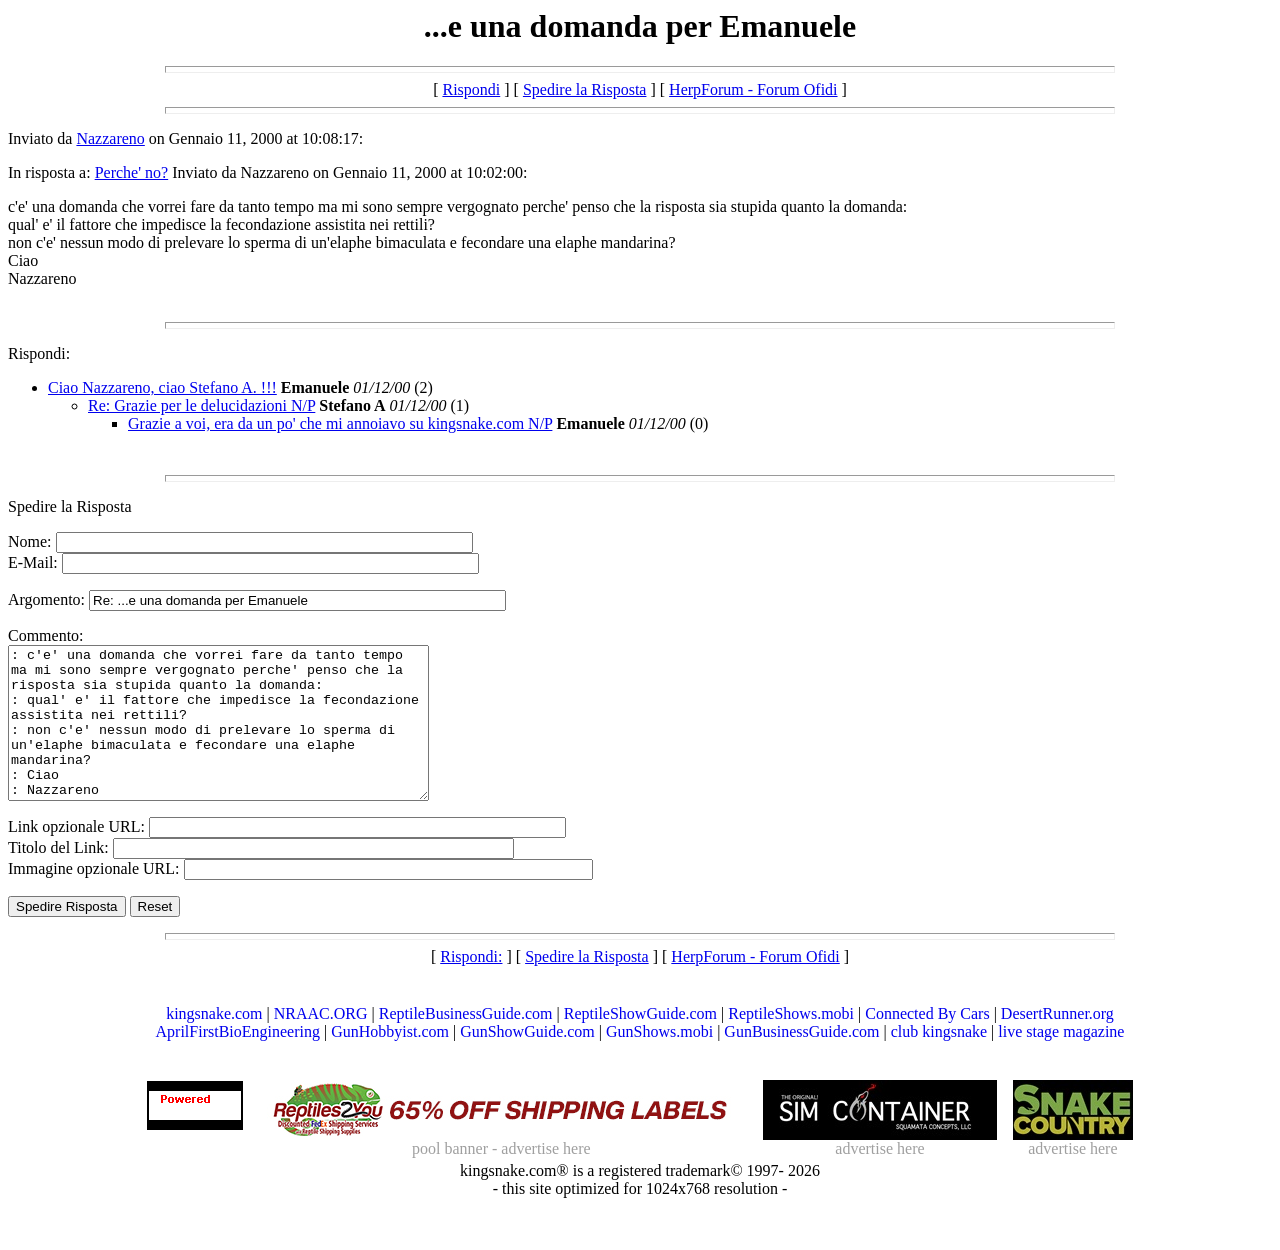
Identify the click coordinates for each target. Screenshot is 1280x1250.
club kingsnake (939, 1061)
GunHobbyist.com (390, 1061)
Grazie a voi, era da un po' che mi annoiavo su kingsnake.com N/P (340, 423)
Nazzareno (110, 138)
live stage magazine (1061, 1061)
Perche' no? (132, 172)
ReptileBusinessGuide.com (466, 1043)
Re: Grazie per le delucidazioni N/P (201, 405)
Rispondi (471, 89)
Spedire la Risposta (585, 89)
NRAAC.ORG (321, 1043)
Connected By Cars (927, 1043)
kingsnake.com (214, 1043)
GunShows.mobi (659, 1061)
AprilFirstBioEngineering (238, 1061)
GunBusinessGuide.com (801, 1061)
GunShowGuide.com (527, 1061)
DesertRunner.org (1057, 1043)
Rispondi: (39, 353)
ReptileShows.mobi (791, 1043)
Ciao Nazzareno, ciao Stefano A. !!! (162, 387)
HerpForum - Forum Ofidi (753, 89)
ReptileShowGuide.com (640, 1043)
